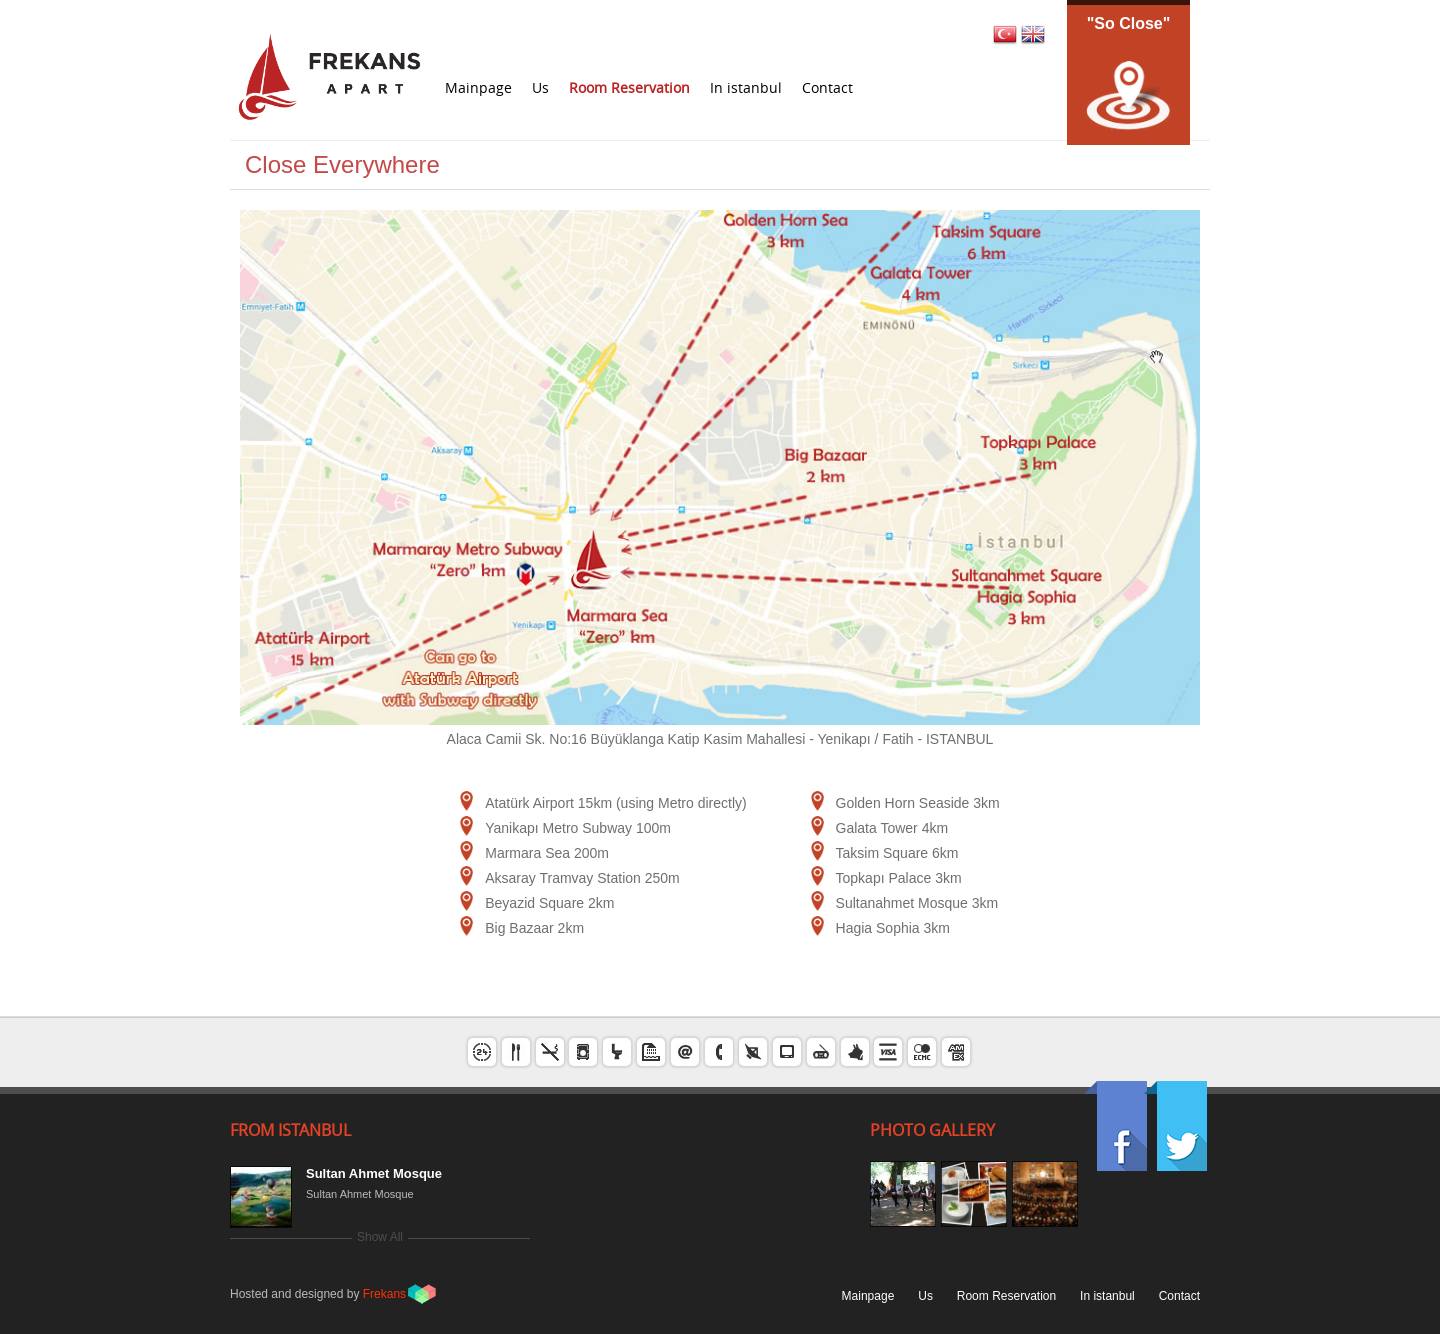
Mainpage (478, 87)
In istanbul (746, 87)
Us (540, 87)
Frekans (384, 1294)
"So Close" (1129, 23)
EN (1033, 33)
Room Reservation (629, 87)
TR (1004, 33)
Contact (827, 87)
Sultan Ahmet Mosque (374, 1173)
